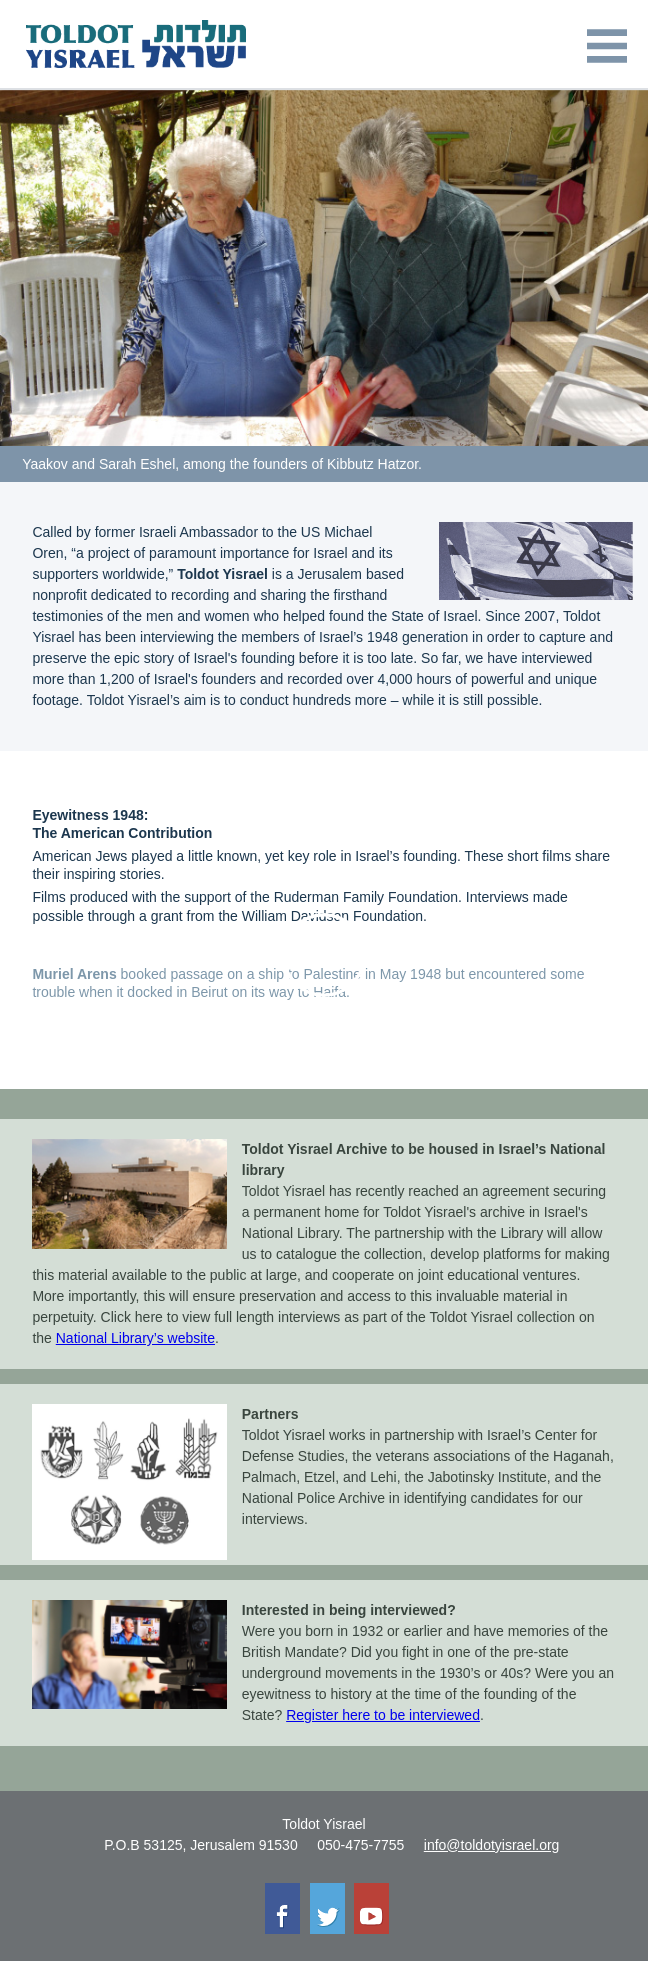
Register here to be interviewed (383, 1715)
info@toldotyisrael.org (492, 1845)
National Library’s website (135, 1338)
